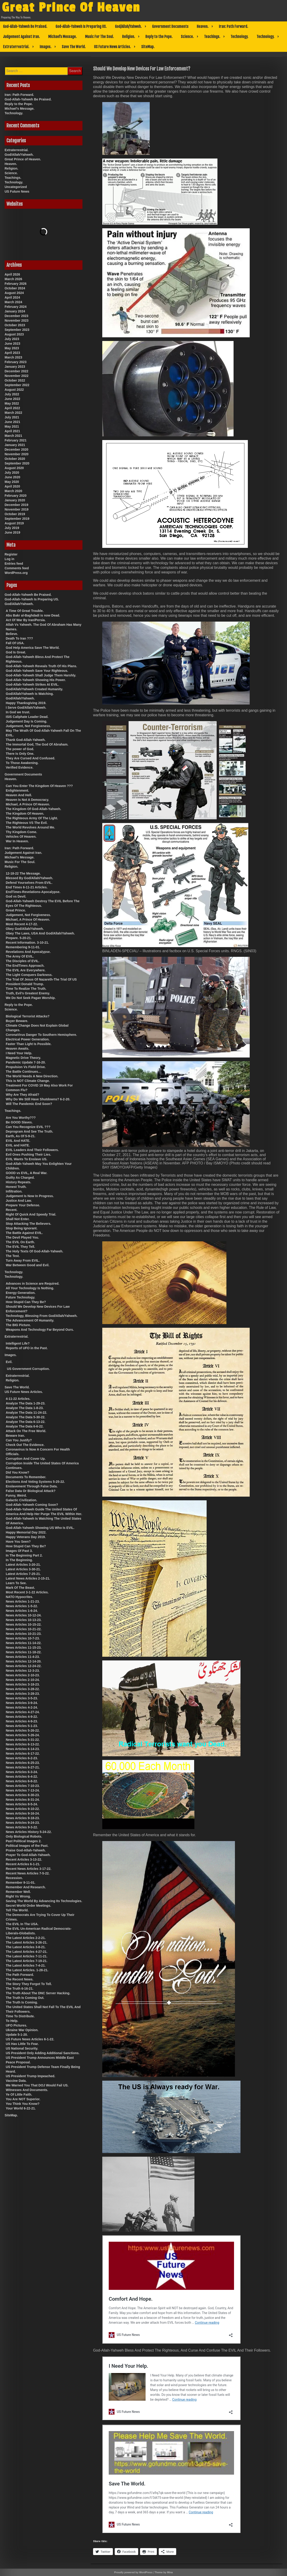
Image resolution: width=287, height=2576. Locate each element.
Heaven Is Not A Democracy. (27, 800)
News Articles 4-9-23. (22, 1721)
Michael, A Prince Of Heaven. (28, 804)
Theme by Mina (164, 2572)
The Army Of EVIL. (20, 956)
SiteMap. (148, 46)
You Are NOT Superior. (23, 2099)
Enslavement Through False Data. (32, 1486)
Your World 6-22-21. (21, 2108)
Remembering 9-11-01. (23, 947)
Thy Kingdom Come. (21, 832)
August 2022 (14, 389)
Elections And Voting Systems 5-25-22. (35, 1481)
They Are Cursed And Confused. (30, 758)
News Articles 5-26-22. (23, 1730)
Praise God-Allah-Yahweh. (26, 1850)
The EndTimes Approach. (25, 965)
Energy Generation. (20, 1293)
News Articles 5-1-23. (22, 1726)
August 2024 (14, 293)
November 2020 (17, 454)
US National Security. (22, 2048)
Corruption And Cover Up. (26, 1458)
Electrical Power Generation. (28, 1039)
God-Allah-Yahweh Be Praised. (25, 26)
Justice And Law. (19, 1200)
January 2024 (15, 311)
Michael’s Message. (62, 36)
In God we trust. (18, 712)
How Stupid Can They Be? (26, 1302)
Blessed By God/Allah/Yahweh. (29, 878)
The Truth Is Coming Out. (25, 1998)
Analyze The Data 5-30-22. (25, 1417)
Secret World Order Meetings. (28, 1905)
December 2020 (16, 449)
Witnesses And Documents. (27, 2090)
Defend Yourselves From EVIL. (29, 882)
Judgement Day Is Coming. (26, 721)
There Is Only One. (20, 753)
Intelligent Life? (17, 1343)
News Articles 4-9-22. (22, 1716)
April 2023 (12, 353)
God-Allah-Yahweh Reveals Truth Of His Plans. (41, 666)
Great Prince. (16, 910)
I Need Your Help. (19, 1053)
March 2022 (13, 412)
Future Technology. (20, 1297)
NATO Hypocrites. (19, 1597)
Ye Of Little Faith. (19, 2094)
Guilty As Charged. (20, 1177)
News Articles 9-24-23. (23, 1822)
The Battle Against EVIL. (24, 1233)
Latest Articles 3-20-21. (23, 1564)
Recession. (14, 1878)
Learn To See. (16, 1583)
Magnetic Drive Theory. (23, 1058)
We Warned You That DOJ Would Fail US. (37, 2085)
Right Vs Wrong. (18, 1896)
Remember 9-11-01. (20, 1882)
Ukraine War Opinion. (22, 2030)
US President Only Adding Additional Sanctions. (42, 2053)
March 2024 (13, 302)
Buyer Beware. (17, 1021)
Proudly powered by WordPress (133, 2572)
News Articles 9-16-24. (23, 1813)
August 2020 (14, 468)
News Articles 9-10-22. (23, 1809)
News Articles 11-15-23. (23, 1647)
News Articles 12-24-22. (23, 1666)
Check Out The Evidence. (25, 1445)
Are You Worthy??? (21, 1117)
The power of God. (20, 749)
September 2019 (17, 518)
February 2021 (15, 440)
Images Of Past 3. (19, 1551)
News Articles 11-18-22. (23, 1652)
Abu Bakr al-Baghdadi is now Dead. (33, 615)
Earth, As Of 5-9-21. (20, 1136)
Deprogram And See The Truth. (29, 1131)
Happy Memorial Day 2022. (26, 1532)
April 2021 (12, 431)
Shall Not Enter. (17, 1219)
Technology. (239, 36)
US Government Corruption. (28, 1369)
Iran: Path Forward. (233, 26)
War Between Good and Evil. (27, 1265)
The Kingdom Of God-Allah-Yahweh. (33, 809)
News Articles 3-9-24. (22, 1703)
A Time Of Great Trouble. (25, 611)
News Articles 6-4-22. (22, 1776)
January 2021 (15, 445)
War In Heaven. (17, 841)
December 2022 (16, 371)
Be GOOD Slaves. (19, 1122)
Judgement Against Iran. (21, 36)
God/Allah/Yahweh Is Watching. (30, 694)
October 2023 (15, 325)
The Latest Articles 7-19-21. (26, 1961)
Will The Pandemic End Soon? (29, 1104)
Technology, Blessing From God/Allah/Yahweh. (41, 1316)
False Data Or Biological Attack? (31, 1491)
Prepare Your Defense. (23, 1205)
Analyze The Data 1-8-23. (25, 1408)
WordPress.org (16, 573)
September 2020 (17, 463)
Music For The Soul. (99, 36)
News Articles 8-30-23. (23, 1795)
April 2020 (12, 486)
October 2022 (15, 380)
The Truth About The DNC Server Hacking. (38, 1993)
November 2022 (17, 376)
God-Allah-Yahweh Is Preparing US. (81, 26)
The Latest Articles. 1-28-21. (27, 1970)
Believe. (12, 634)
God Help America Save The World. (32, 647)
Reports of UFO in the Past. (27, 1348)
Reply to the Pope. (159, 36)
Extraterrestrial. (16, 46)
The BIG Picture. (18, 1325)
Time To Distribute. (20, 2016)
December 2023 (16, 316)
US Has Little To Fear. (22, 2044)
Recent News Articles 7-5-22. (28, 1873)
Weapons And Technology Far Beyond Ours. (40, 1329)
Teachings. (212, 36)
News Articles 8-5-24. (22, 1804)
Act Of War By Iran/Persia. (26, 620)
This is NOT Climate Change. (28, 1081)
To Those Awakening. (22, 763)
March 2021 (13, 436)
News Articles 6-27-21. (23, 1767)
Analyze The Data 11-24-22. (26, 1412)
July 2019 (12, 528)
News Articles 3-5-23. (22, 1698)
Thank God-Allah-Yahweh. (26, 740)
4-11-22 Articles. (18, 1399)
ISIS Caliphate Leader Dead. (27, 717)
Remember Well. (18, 1892)
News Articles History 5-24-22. (29, 1832)
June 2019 (12, 532)
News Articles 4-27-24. (23, 1712)
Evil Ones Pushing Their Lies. (28, 1154)
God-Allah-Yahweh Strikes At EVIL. (32, 684)
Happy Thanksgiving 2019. (26, 703)
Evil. (9, 1362)
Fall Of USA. (15, 643)
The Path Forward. (20, 1975)
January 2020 (15, 500)
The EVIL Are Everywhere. (26, 970)
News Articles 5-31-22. (23, 1740)
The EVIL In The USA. (22, 1924)
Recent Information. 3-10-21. (27, 942)
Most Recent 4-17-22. (22, 924)
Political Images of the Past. (27, 1846)
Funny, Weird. (16, 1495)
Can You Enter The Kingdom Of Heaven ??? (39, 786)
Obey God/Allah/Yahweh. (25, 929)
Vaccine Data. (16, 2081)
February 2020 (15, 495)
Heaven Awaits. (17, 1048)
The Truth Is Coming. (22, 2002)
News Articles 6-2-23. (22, 1758)
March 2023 (13, 357)
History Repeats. (18, 1182)
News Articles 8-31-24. (23, 1799)
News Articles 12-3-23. (23, 1670)
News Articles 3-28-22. (23, 1689)
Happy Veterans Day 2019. (26, 1537)
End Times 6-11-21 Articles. (26, 887)
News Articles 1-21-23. (23, 1601)
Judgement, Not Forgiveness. (28, 726)
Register (11, 554)
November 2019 (17, 509)
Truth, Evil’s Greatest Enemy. (28, 993)
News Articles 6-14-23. (23, 1749)
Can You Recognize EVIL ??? (28, 1127)
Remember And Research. (26, 1887)
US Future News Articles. (112, 46)
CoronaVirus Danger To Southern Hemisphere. (41, 1035)
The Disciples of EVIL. (22, 961)
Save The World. (74, 46)
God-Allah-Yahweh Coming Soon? (32, 1505)
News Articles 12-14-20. (23, 1661)
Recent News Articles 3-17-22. (28, 1869)
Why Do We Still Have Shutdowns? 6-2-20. (38, 1099)
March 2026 (13, 279)
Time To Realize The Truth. (26, 988)
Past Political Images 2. (23, 1841)
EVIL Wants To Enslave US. (26, 1159)
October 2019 (15, 514)
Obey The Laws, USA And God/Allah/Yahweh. (40, 933)
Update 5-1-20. (17, 2034)
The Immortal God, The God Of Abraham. (37, 744)
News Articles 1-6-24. (22, 1611)
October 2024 (15, 288)
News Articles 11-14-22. (23, 1643)
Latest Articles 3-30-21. (23, 1569)
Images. (45, 46)
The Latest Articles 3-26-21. (26, 1942)
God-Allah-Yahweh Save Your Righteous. (37, 671)
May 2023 (12, 348)
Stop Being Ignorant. (22, 1228)
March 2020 (13, 491)
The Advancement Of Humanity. (30, 1320)
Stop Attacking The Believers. (28, 1223)
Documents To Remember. (26, 1477)
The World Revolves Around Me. (30, 827)
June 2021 (12, 422)
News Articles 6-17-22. (23, 1753)
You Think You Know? (22, 2104)
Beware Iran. (15, 1435)
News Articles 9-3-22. (22, 1827)
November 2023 (17, 320)
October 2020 (15, 459)
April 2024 (12, 297)
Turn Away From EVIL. (23, 1260)
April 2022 (12, 408)
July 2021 (12, 417)
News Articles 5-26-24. (23, 1735)
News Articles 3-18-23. (23, 1684)
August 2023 (14, 334)
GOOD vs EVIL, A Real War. (26, 1173)
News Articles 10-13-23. (23, 1620)
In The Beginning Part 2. (24, 1555)
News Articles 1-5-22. (22, 1606)
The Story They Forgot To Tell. (29, 1984)
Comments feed (17, 568)
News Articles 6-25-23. (23, 1763)
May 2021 (12, 426)
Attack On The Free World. (26, 1431)
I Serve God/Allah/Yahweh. (26, 707)
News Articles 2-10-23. (23, 1675)
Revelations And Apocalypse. (28, 952)
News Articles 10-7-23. (23, 1638)
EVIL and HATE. (18, 1145)
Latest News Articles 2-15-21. (28, 1578)
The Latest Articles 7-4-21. (26, 1965)
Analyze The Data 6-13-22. (25, 1422)
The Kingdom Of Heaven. (25, 813)
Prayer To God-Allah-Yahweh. (28, 1855)
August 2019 (14, 523)
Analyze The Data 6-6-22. (25, 1426)
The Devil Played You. (22, 1237)
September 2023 (17, 330)
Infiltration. (14, 1191)
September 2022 (17, 385)
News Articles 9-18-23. (23, 1818)
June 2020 (12, 477)
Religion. (128, 36)
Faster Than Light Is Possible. (28, 1044)
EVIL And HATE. (18, 1141)
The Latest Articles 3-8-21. (26, 1947)
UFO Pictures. (16, 2025)
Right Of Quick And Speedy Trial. (31, 1214)
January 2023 (15, 366)
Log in (9, 559)
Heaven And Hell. (19, 795)
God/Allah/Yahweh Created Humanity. (34, 689)
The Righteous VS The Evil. (26, 823)
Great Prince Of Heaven (71, 7)
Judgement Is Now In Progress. (30, 1196)
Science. (187, 36)
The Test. (13, 1256)
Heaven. (202, 26)
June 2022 (12, 399)
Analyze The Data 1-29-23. (25, 1403)
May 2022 (12, 403)
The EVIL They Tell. (20, 1246)
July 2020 (12, 472)
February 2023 (15, 362)
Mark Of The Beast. (20, 1587)
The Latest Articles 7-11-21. (26, 1956)
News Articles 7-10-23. (23, 1786)
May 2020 (12, 482)
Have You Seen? (18, 1541)
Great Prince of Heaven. (23, 159)
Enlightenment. (17, 790)
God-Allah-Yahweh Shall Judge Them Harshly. (41, 675)
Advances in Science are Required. (32, 1283)
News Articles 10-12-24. (23, 1615)
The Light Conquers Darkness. (29, 975)
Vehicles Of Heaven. (21, 836)
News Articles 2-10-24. (23, 1680)
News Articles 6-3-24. (22, 1772)
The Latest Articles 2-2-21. (26, 1938)
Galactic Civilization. (21, 1500)
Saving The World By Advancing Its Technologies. (44, 1901)
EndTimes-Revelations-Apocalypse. (33, 892)
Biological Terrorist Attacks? (28, 1016)
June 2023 (12, 343)
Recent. (12, 1210)
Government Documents (170, 26)
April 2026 (12, 274)
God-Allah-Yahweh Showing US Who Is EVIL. (40, 1528)
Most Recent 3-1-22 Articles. (27, 1592)
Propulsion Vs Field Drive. (26, 1067)
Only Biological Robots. (24, 1836)
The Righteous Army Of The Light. (32, 818)
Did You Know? (17, 1472)
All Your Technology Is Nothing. (30, 1288)
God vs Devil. (16, 896)
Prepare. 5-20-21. (19, 938)
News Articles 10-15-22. (23, 1624)
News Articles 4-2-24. (22, 1707)
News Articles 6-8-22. (22, 1781)
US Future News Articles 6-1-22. (30, 2039)
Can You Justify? (19, 1440)
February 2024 (15, 306)
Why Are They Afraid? (22, 1094)
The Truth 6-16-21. (19, 1988)
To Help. (12, 2021)
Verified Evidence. (19, 767)
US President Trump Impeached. (30, 2076)
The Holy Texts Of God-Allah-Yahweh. (34, 1251)
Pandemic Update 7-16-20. (26, 1062)
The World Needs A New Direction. (32, 1076)
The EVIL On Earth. (20, 1242)
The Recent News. (19, 1979)
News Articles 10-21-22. (23, 1629)
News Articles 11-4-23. (23, 1657)
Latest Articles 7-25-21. (23, 1574)
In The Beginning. (19, 1560)
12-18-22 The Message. (23, 873)
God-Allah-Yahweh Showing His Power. (36, 680)
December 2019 (16, 505)
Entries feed (14, 563)
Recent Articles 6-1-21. (23, 1864)
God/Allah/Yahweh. (128, 26)
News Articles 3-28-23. (23, 1693)
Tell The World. (17, 1910)
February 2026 (15, 283)
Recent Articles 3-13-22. (24, 1859)
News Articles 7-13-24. (23, 1790)
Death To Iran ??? (19, 638)
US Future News (17, 191)
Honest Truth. (16, 1187)
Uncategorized (16, 187)
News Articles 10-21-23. (23, 1634)
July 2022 (12, 394)
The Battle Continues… (23, 1071)
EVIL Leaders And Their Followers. (32, 1150)
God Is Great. (16, 652)
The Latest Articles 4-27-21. (26, 1951)
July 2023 (12, 339)
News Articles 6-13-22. (23, 1744)
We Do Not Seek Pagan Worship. (31, 998)
